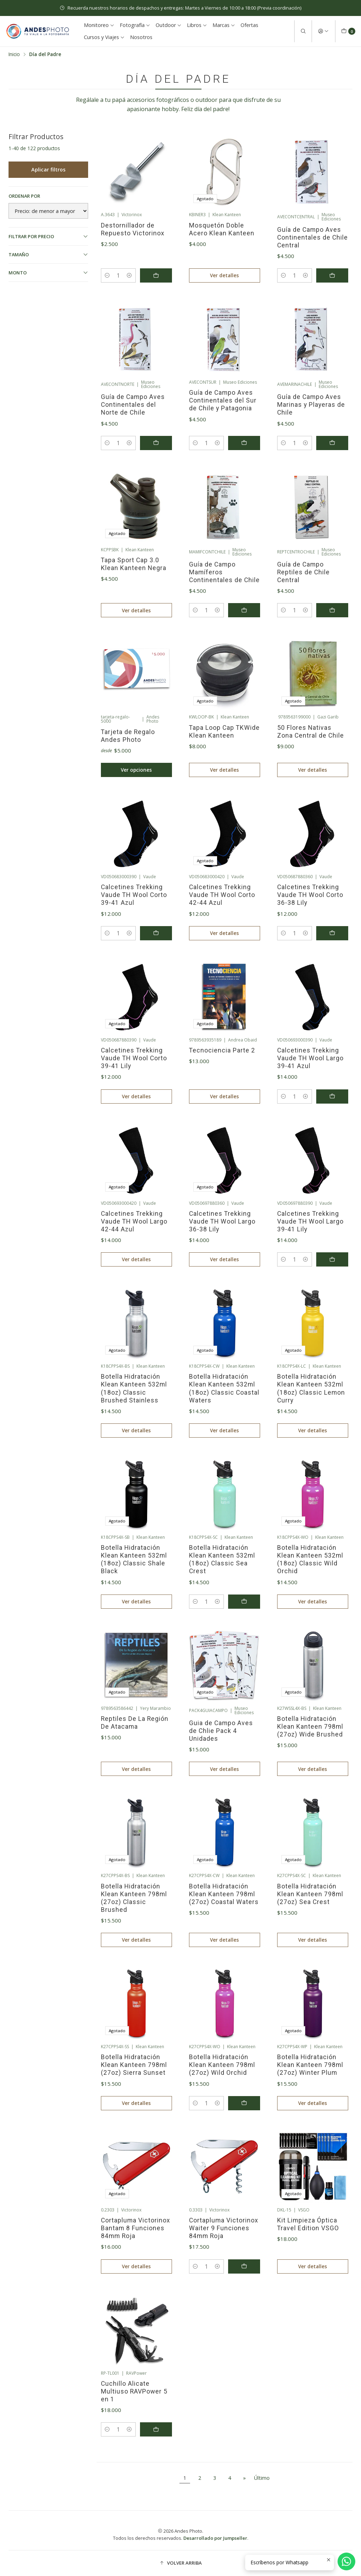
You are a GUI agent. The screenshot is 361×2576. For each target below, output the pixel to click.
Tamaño (48, 254)
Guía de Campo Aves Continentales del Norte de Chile (133, 404)
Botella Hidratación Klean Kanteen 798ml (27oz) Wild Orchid (222, 2064)
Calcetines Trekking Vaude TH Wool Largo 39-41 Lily (310, 1221)
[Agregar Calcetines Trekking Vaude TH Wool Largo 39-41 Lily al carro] (332, 1259)
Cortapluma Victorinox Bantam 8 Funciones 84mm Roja (135, 2228)
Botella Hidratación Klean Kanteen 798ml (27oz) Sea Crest (310, 1894)
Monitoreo (99, 25)
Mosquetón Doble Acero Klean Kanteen (221, 229)
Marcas (223, 25)
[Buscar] (303, 31)
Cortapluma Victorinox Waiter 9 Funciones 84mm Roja (223, 2228)
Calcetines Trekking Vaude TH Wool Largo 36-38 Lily (222, 1221)
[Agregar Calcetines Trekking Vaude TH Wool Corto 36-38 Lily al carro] (332, 933)
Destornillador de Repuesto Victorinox (133, 229)
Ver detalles (224, 275)
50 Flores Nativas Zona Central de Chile (310, 731)
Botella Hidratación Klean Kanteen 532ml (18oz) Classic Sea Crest (222, 1559)
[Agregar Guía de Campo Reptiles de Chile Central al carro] (332, 610)
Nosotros (141, 37)
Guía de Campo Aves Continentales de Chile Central (312, 237)
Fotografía (135, 25)
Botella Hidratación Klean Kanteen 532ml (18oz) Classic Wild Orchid (310, 1559)
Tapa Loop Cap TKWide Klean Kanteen (224, 731)
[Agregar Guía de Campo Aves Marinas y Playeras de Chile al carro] (332, 443)
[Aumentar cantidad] (129, 275)
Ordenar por (24, 196)
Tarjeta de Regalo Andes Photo (128, 735)
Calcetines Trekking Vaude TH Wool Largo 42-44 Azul (134, 1221)
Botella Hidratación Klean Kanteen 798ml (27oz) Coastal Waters (224, 1894)
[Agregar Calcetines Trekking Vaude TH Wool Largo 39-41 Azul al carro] (332, 1096)
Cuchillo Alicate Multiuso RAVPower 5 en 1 (134, 2391)
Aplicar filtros (48, 169)
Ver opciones (136, 769)
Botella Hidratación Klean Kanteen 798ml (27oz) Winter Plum (310, 2064)
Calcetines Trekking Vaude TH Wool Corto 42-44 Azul (222, 895)
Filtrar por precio (48, 236)
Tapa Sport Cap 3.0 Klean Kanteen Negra (133, 564)
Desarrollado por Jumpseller (215, 2538)
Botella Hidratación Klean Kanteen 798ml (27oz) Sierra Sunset (134, 2064)
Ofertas (249, 25)
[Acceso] (323, 31)
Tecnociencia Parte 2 (222, 1050)
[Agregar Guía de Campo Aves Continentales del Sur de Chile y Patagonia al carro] (244, 443)
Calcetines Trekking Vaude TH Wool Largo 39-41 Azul (310, 1058)
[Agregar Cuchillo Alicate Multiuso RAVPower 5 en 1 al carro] (156, 2429)
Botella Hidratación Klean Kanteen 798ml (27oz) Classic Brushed (134, 1898)
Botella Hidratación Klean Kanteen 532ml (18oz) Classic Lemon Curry (311, 1388)
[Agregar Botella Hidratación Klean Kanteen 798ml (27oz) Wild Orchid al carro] (244, 2103)
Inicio (14, 54)
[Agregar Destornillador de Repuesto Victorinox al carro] (156, 275)
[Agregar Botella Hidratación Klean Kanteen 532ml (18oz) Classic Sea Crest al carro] (244, 1602)
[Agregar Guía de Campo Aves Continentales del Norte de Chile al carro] (156, 443)
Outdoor (169, 25)
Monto (48, 272)
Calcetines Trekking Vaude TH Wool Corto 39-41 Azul (134, 895)
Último (262, 2477)
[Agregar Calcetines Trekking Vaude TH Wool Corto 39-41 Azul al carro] (156, 933)
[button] (180, 2563)
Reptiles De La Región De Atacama (134, 1722)
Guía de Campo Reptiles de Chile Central (303, 572)
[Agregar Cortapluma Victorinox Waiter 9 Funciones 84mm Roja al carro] (244, 2266)
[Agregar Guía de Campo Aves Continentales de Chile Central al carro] (332, 275)
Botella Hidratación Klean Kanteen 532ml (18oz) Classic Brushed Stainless (134, 1388)
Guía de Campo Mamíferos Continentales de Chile (224, 572)
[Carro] (348, 31)
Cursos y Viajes (104, 37)
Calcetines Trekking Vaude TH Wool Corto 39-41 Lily (134, 1058)
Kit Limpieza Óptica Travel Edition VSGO (308, 2224)
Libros (197, 25)
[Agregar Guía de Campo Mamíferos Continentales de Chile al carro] (244, 610)
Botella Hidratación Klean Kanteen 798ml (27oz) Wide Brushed (310, 1726)
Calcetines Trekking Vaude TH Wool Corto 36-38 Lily (310, 895)
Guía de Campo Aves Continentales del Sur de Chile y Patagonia (223, 400)
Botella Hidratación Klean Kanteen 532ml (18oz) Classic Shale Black (134, 1559)
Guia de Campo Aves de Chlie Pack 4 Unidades (221, 1730)
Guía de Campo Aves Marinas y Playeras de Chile (311, 404)
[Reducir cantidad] (107, 275)
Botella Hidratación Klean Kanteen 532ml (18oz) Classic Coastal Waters (224, 1388)
